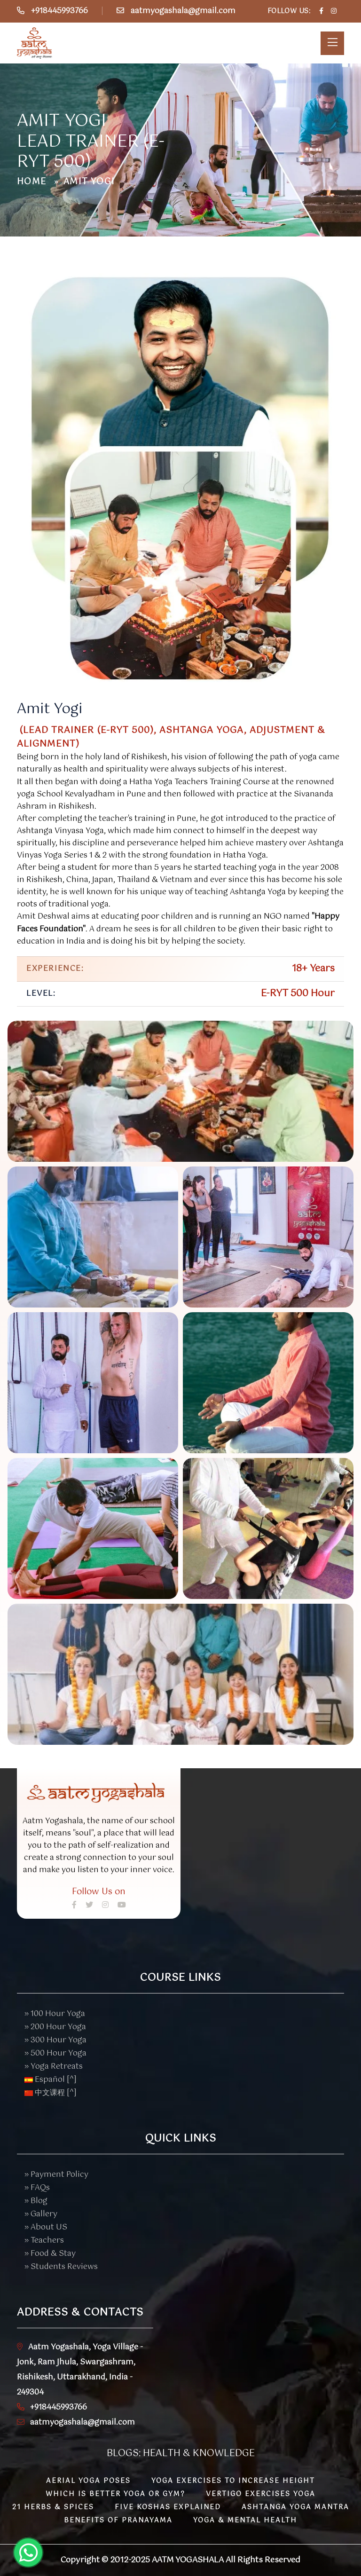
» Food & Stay (50, 2253)
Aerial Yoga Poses (88, 2481)
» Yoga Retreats (53, 2066)
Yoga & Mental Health (245, 2520)
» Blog (35, 2201)
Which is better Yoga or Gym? (115, 2494)
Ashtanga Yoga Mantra (295, 2507)
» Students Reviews (61, 2267)
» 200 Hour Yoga (55, 2027)
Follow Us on (99, 1892)
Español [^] (50, 2079)
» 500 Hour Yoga (55, 2053)
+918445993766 (59, 11)
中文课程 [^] (50, 2093)
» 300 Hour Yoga (55, 2040)
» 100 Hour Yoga (54, 2014)
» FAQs (37, 2188)
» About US (45, 2227)
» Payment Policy (56, 2174)
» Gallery (40, 2214)
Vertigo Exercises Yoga (260, 2494)
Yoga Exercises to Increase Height (233, 2481)
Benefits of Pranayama (118, 2520)
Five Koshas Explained (168, 2507)
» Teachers (44, 2240)
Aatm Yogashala (188, 2560)
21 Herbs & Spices (53, 2507)
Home (32, 182)
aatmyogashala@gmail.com (183, 11)
